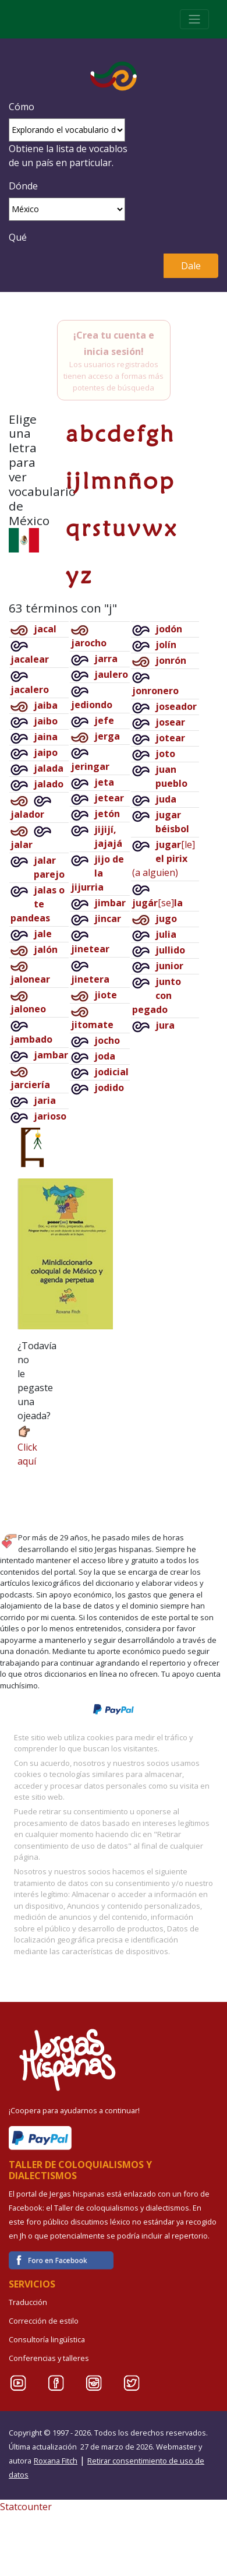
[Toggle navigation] (194, 19)
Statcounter (26, 2506)
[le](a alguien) (163, 858)
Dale (191, 265)
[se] (157, 902)
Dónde (23, 186)
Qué (18, 237)
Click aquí (27, 1446)
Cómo (21, 106)
